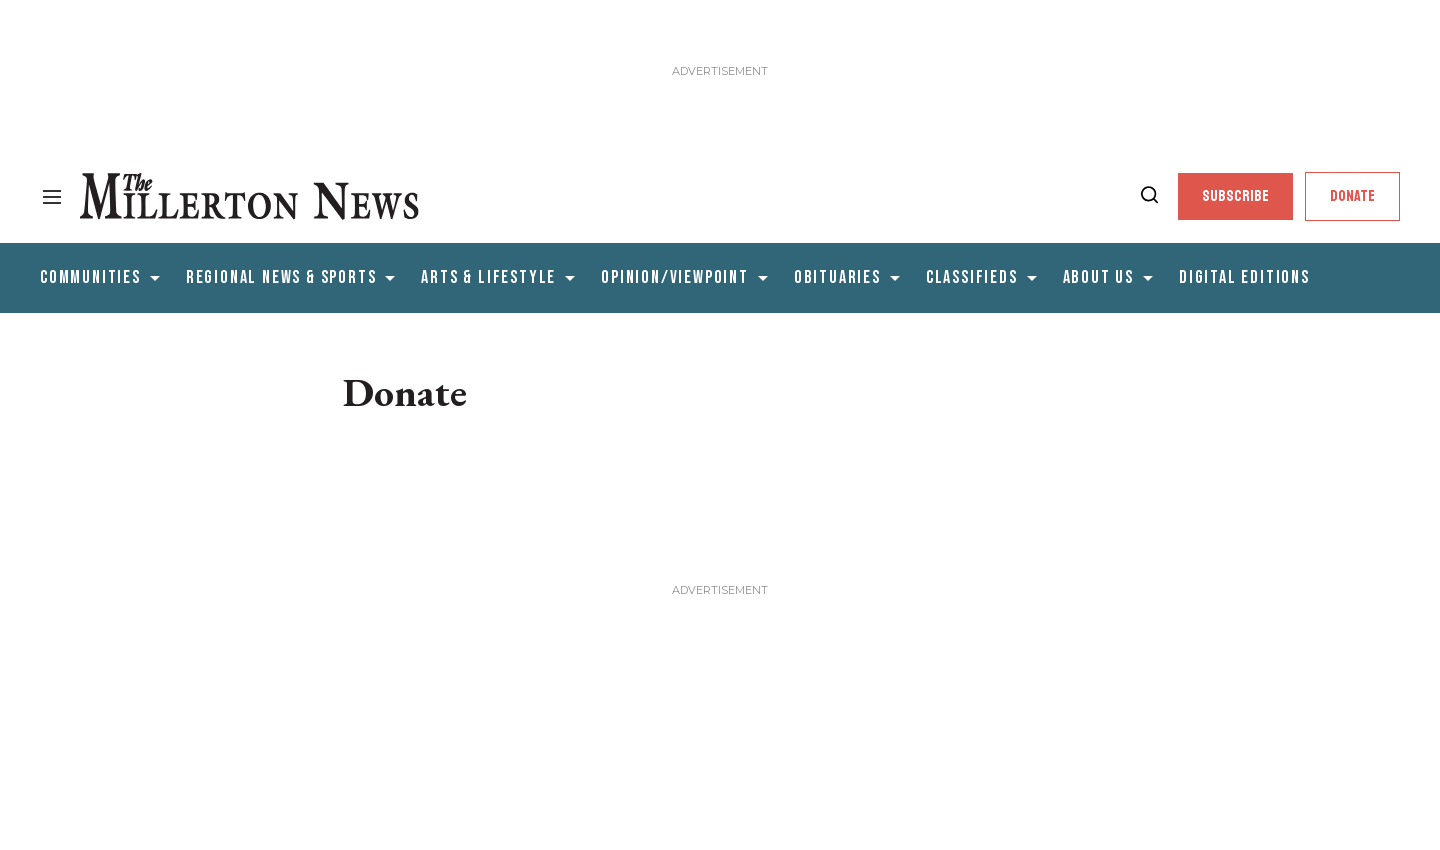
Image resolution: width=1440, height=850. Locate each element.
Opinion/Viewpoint (675, 277)
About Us (1098, 277)
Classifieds (972, 277)
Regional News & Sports (281, 277)
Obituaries (837, 277)
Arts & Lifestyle (488, 277)
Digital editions (1244, 277)
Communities (90, 277)
